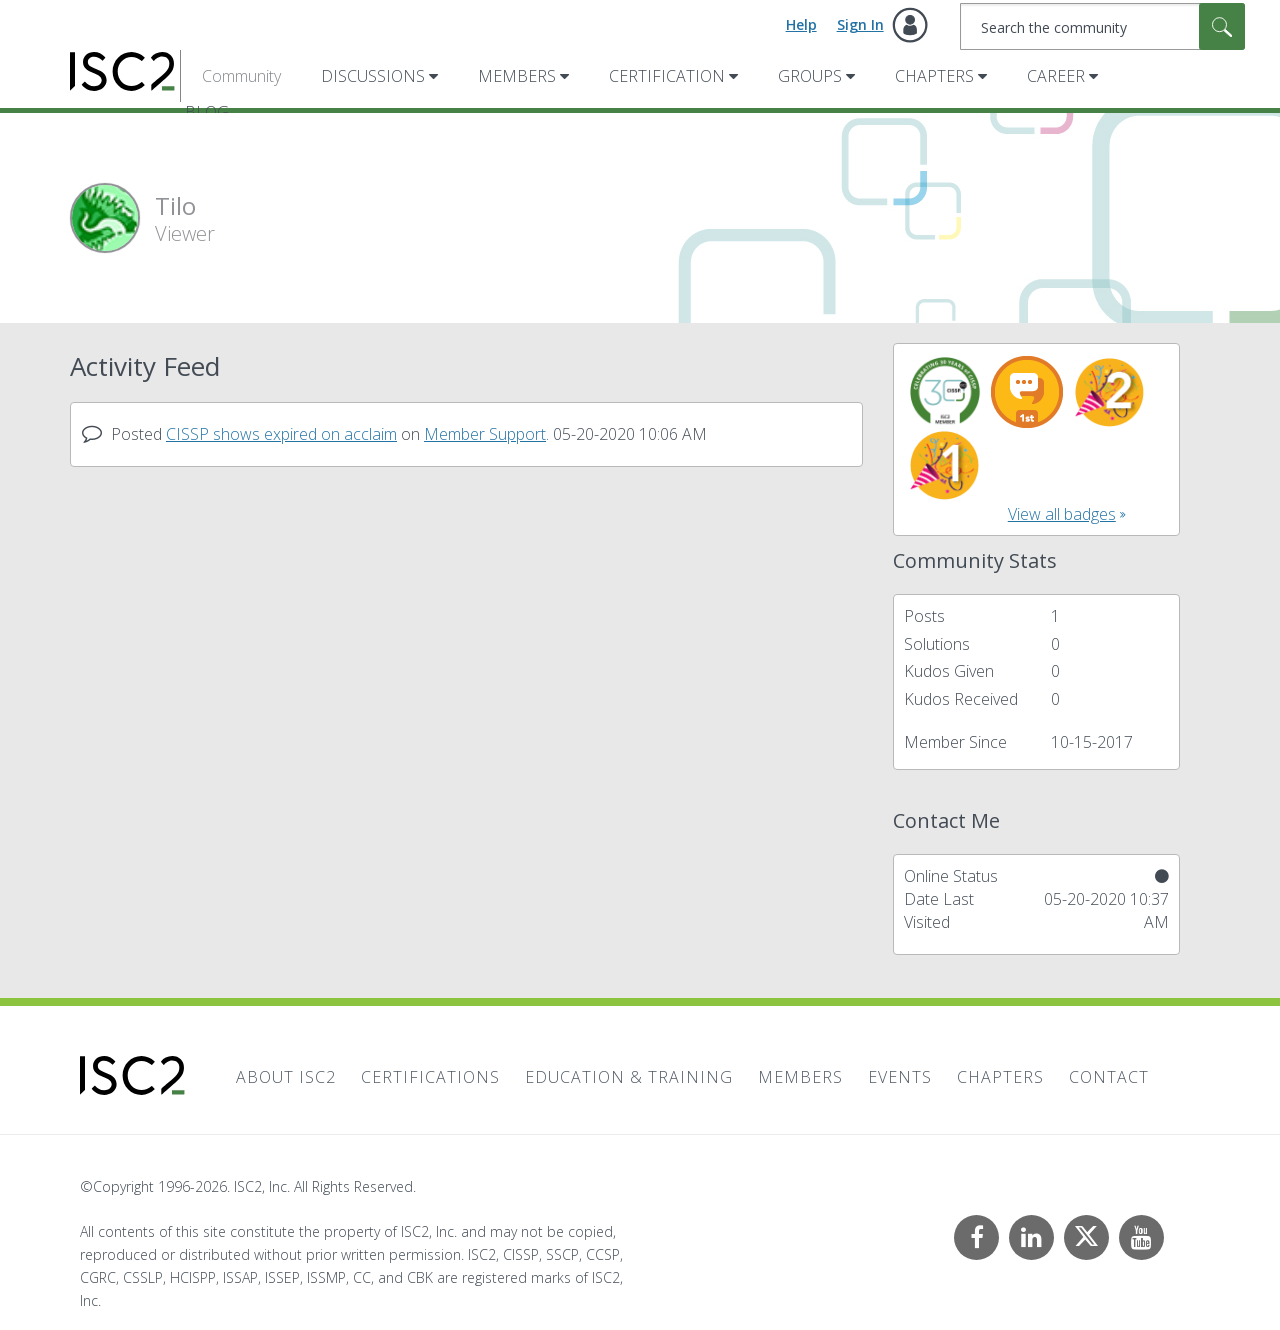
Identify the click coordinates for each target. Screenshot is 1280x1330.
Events (900, 1077)
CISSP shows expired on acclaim (281, 434)
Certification (667, 76)
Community (241, 76)
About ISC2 (286, 1077)
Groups (810, 76)
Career (1056, 76)
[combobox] (1102, 26)
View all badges (1062, 514)
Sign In (860, 24)
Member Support (485, 434)
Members (517, 76)
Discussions (373, 76)
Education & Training (629, 1077)
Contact (1109, 1077)
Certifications (430, 1077)
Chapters (934, 76)
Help (801, 24)
